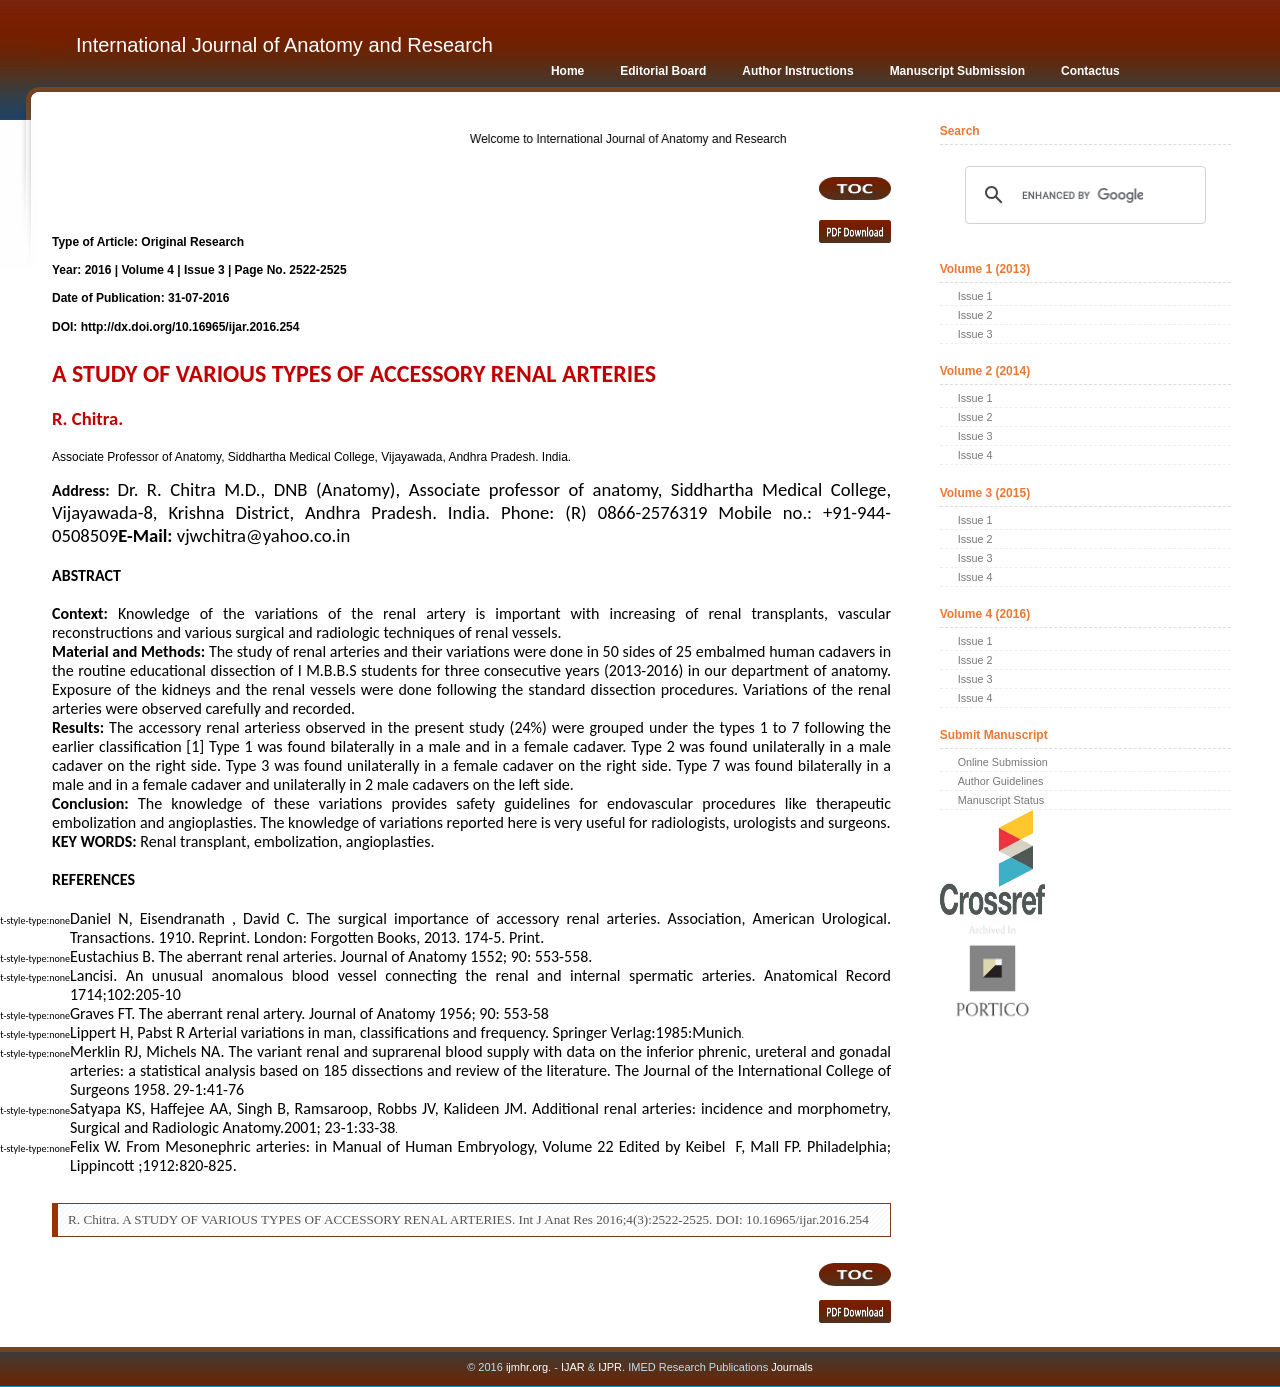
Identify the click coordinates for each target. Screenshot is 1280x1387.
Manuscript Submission (957, 71)
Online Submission (1003, 762)
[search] (1083, 195)
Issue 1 (975, 296)
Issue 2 (975, 315)
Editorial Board (663, 71)
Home (567, 71)
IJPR (610, 1367)
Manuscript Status (1001, 800)
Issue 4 (975, 455)
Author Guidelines (1001, 781)
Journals (790, 1367)
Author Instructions (797, 71)
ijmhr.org (527, 1367)
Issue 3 (975, 334)
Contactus (1090, 71)
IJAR (573, 1367)
